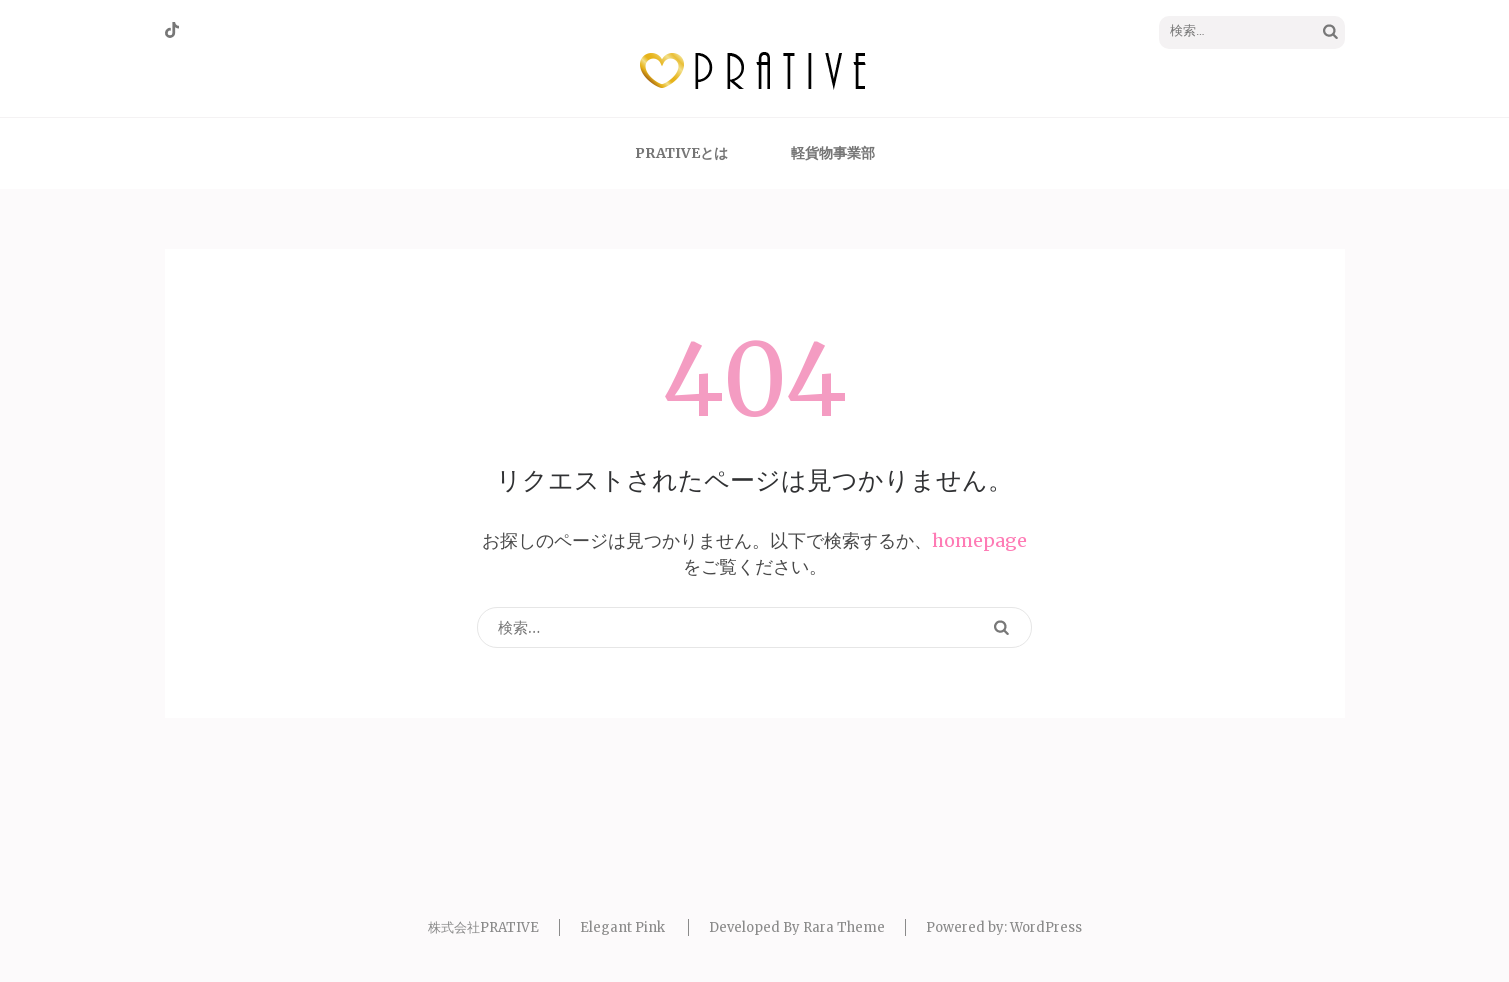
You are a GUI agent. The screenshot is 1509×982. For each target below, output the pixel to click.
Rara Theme (844, 927)
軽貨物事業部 (833, 153)
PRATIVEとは (681, 153)
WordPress (1046, 927)
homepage (979, 540)
